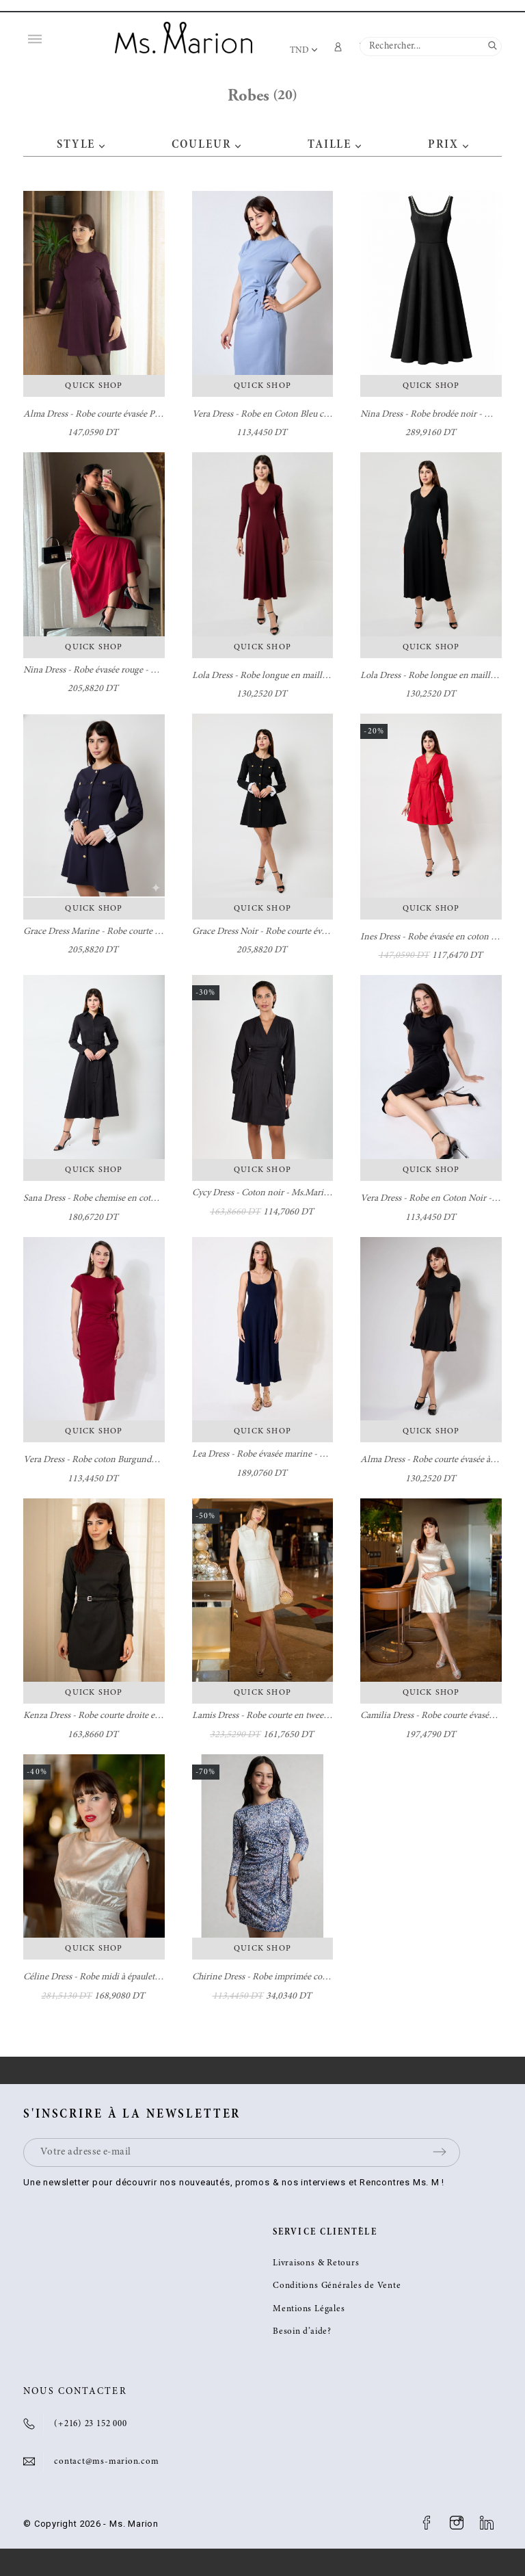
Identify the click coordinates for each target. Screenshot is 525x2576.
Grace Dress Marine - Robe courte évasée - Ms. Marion (126, 932)
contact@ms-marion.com (106, 2462)
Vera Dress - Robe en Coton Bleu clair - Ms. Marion (290, 414)
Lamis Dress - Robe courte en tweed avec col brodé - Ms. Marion (314, 1716)
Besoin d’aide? (302, 2332)
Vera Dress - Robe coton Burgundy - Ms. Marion (115, 1460)
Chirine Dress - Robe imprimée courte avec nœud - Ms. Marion (312, 1977)
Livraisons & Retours (316, 2263)
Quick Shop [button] (93, 386)
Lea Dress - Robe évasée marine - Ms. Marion (278, 1454)
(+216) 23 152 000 (90, 2424)
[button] (102, 145)
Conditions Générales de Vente (337, 2286)
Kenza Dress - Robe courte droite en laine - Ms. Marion (128, 1716)
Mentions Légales (309, 2309)
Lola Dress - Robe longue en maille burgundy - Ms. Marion (304, 676)
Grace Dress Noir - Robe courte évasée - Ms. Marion (290, 932)
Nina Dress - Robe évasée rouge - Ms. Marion (109, 670)
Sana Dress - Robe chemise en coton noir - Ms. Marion (127, 1199)
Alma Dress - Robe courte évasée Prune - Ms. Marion (123, 414)
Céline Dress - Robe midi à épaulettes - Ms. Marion (120, 1977)
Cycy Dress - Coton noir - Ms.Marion (263, 1193)
